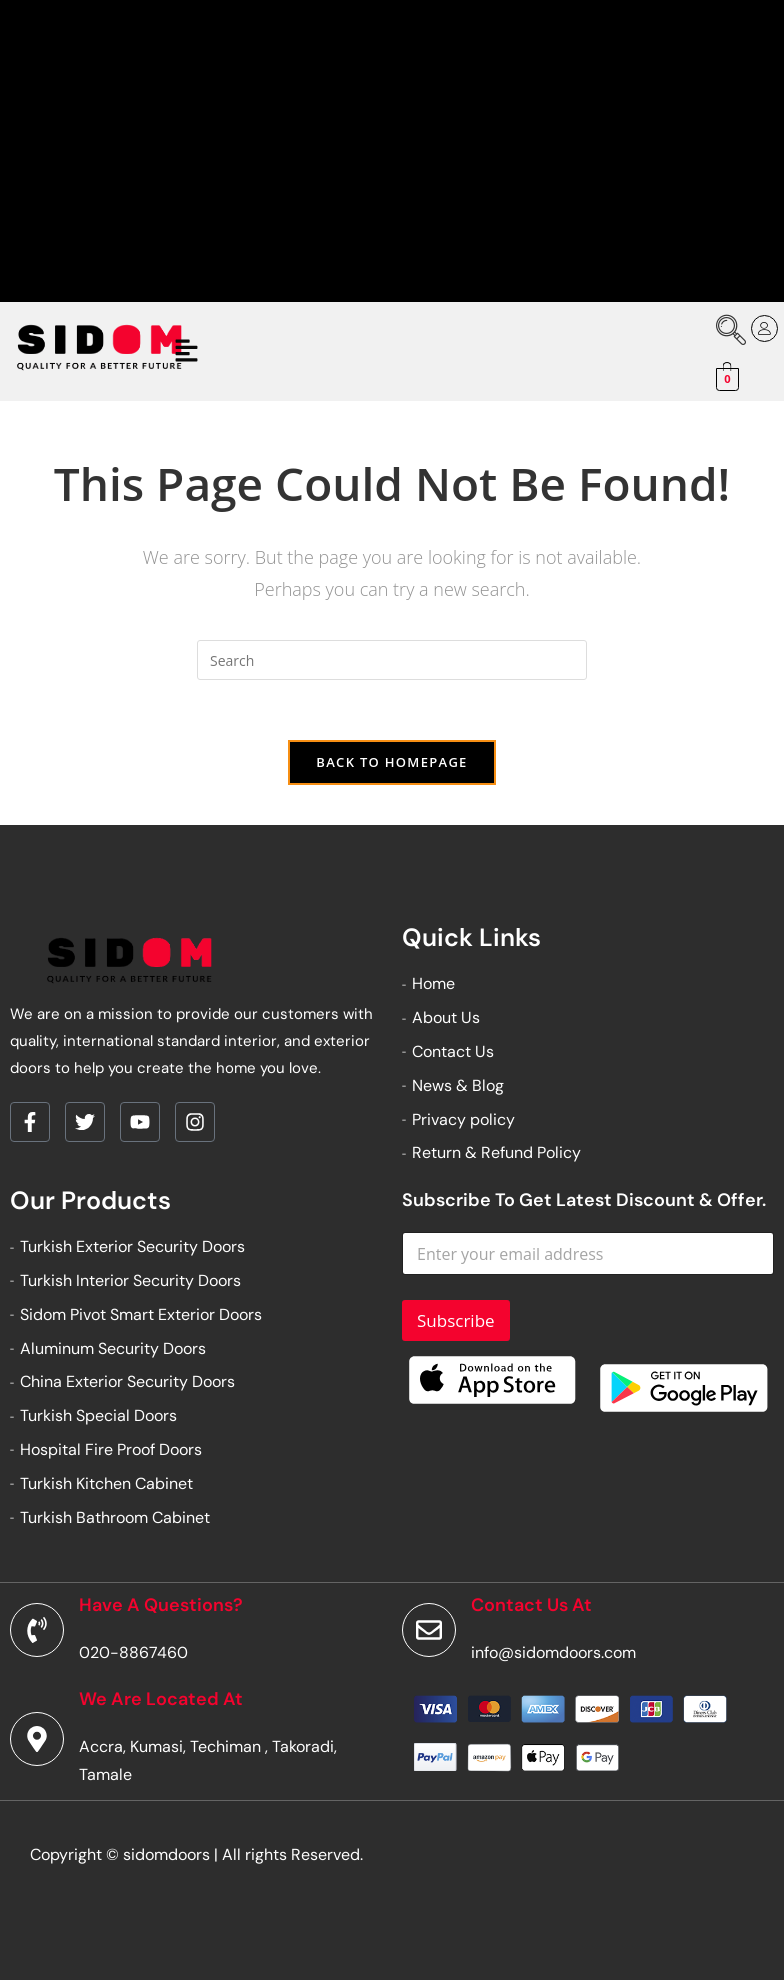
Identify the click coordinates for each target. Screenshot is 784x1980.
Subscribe (456, 1320)
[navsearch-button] (723, 332)
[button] (187, 351)
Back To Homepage (391, 762)
